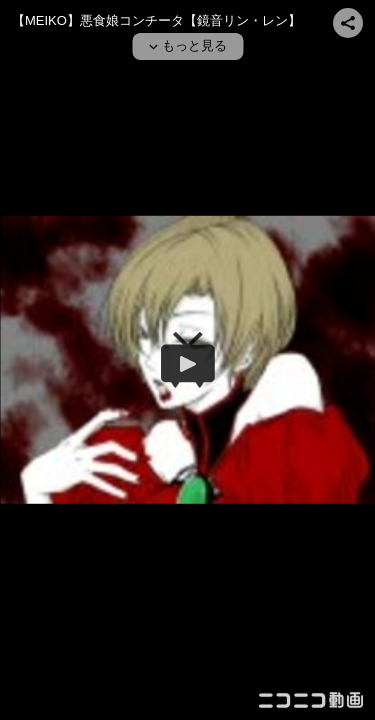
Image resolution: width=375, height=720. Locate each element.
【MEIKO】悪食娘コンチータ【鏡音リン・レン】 (156, 20)
